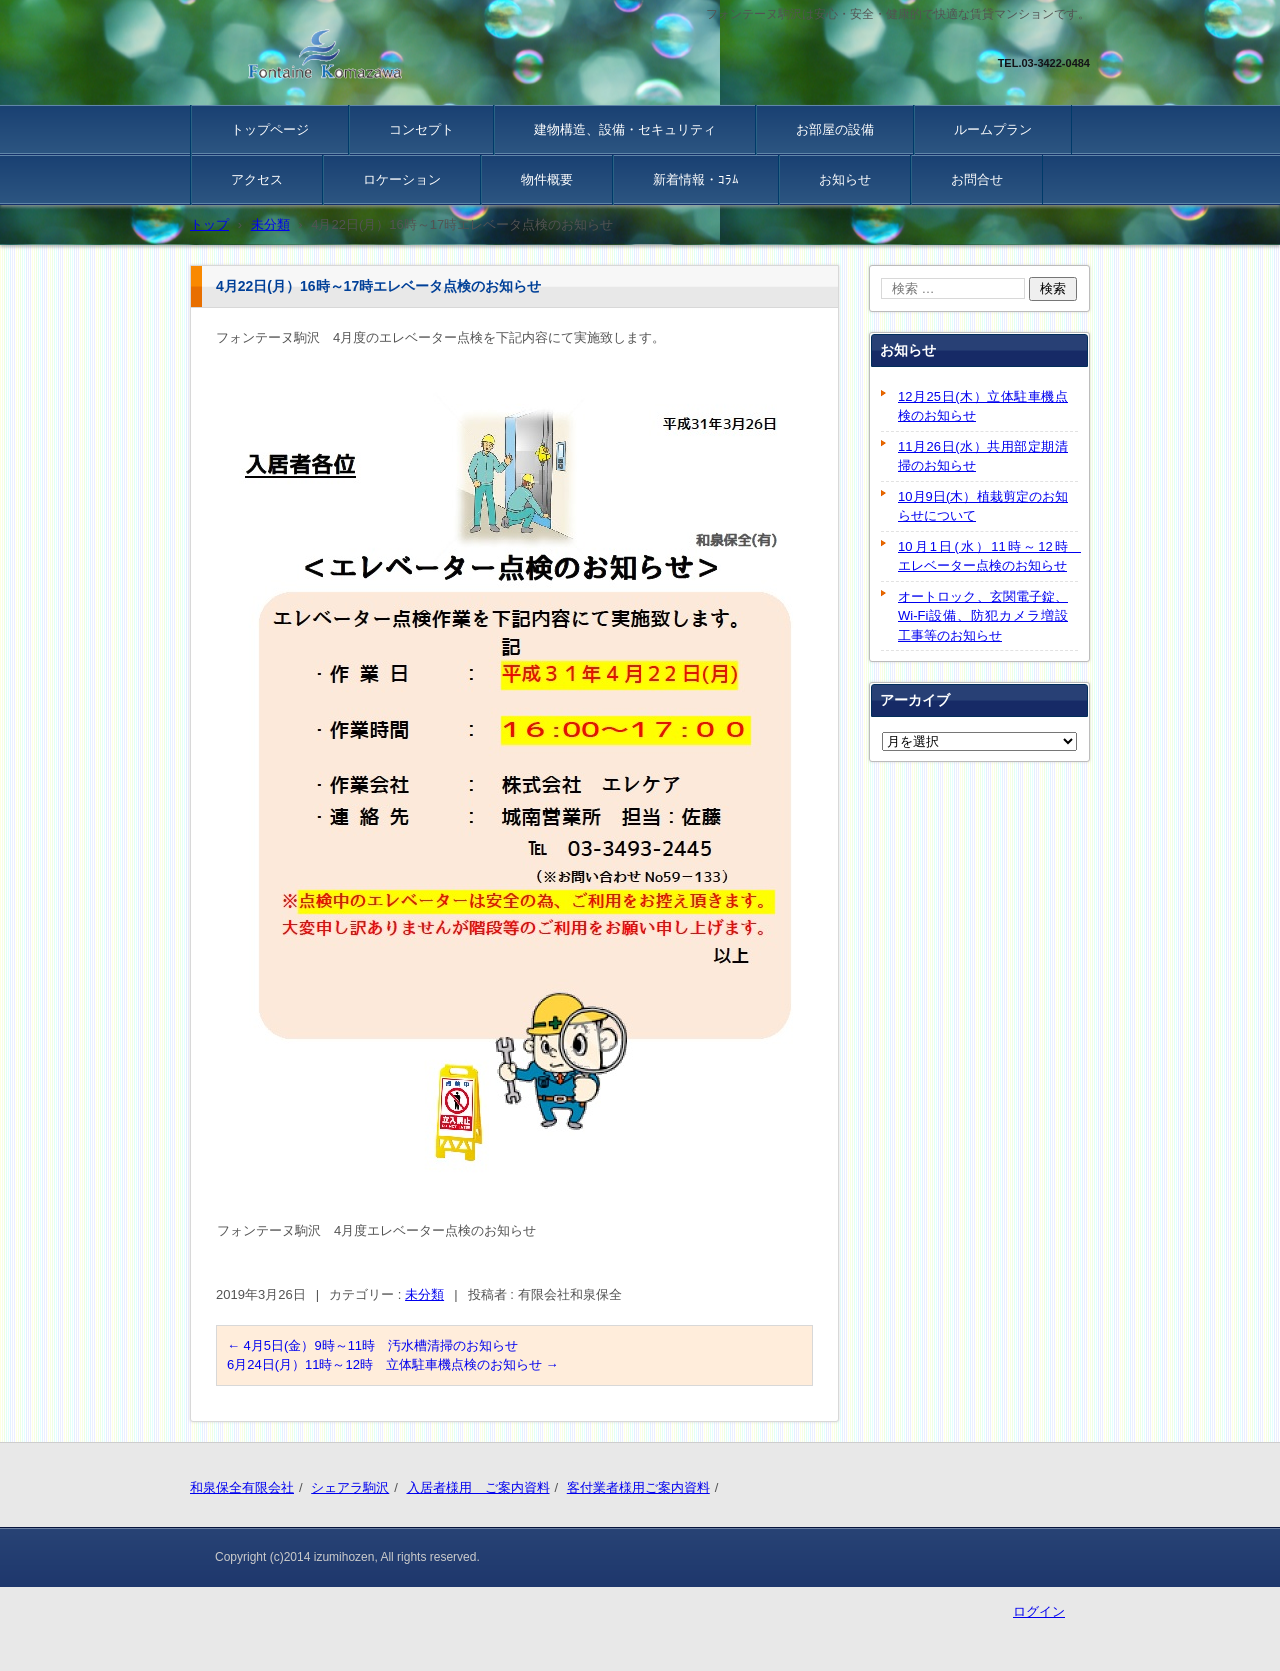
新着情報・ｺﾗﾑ (696, 179)
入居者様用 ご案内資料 (478, 1487)
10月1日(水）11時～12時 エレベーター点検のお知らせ (988, 556)
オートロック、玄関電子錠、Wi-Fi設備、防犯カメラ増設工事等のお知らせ (983, 616)
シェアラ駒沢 (350, 1487)
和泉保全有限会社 (242, 1487)
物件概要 (547, 179)
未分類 (424, 1294)
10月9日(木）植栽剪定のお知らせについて (983, 506)
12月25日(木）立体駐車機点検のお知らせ (983, 406)
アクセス (257, 179)
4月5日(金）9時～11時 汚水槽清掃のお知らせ (372, 1345)
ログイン (1039, 1611)
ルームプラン (993, 129)
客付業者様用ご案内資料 (638, 1487)
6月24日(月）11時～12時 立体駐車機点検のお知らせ (393, 1364)
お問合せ (977, 179)
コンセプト (421, 129)
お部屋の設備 (835, 129)
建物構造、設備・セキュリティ (625, 129)
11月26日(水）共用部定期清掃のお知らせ (983, 456)
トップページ (270, 129)
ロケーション (402, 179)
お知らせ (845, 179)
